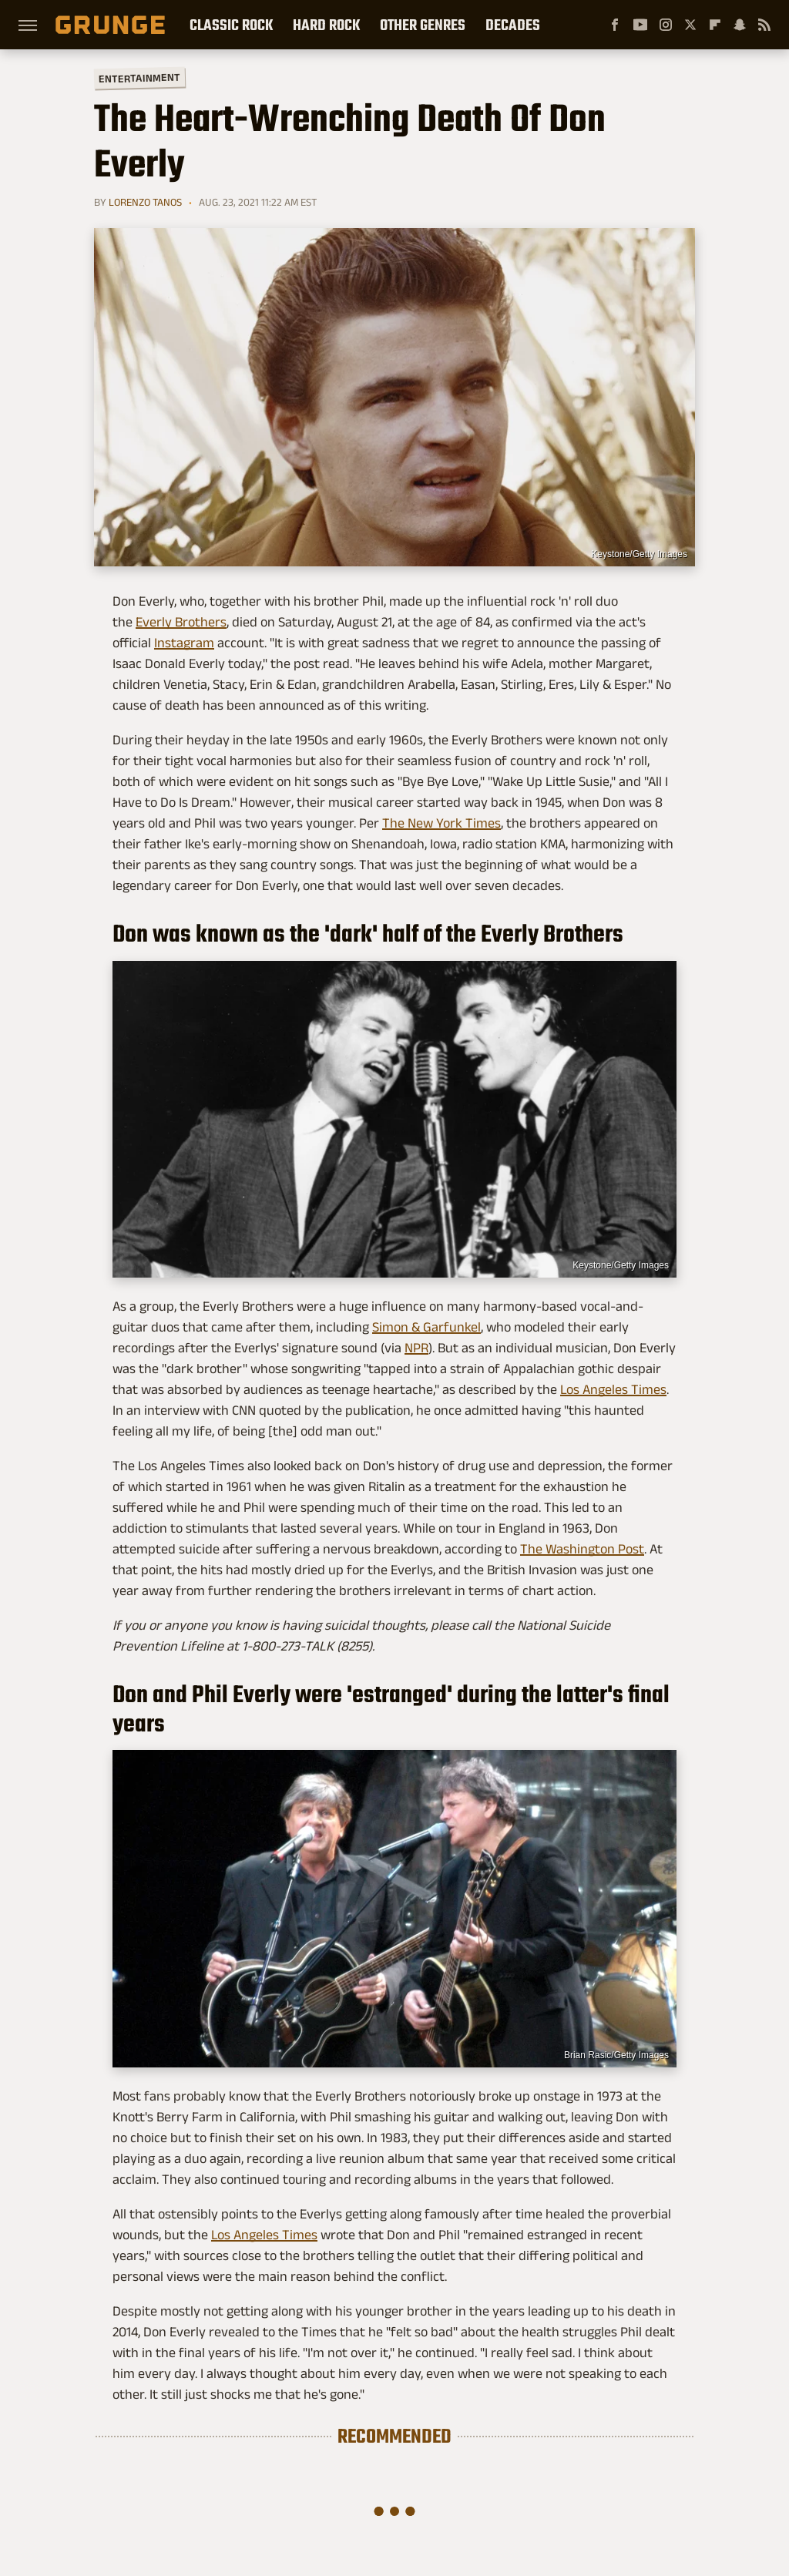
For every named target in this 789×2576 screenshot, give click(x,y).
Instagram (184, 642)
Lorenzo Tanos (145, 202)
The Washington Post (582, 1549)
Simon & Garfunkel (426, 1327)
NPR (416, 1347)
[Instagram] (666, 24)
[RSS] (764, 24)
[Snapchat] (740, 24)
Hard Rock (326, 25)
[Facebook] (615, 24)
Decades (512, 25)
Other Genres (422, 25)
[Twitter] (690, 24)
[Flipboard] (715, 24)
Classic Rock (231, 25)
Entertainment (139, 78)
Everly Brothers (181, 622)
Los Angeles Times (613, 1389)
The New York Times (441, 823)
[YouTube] (640, 24)
